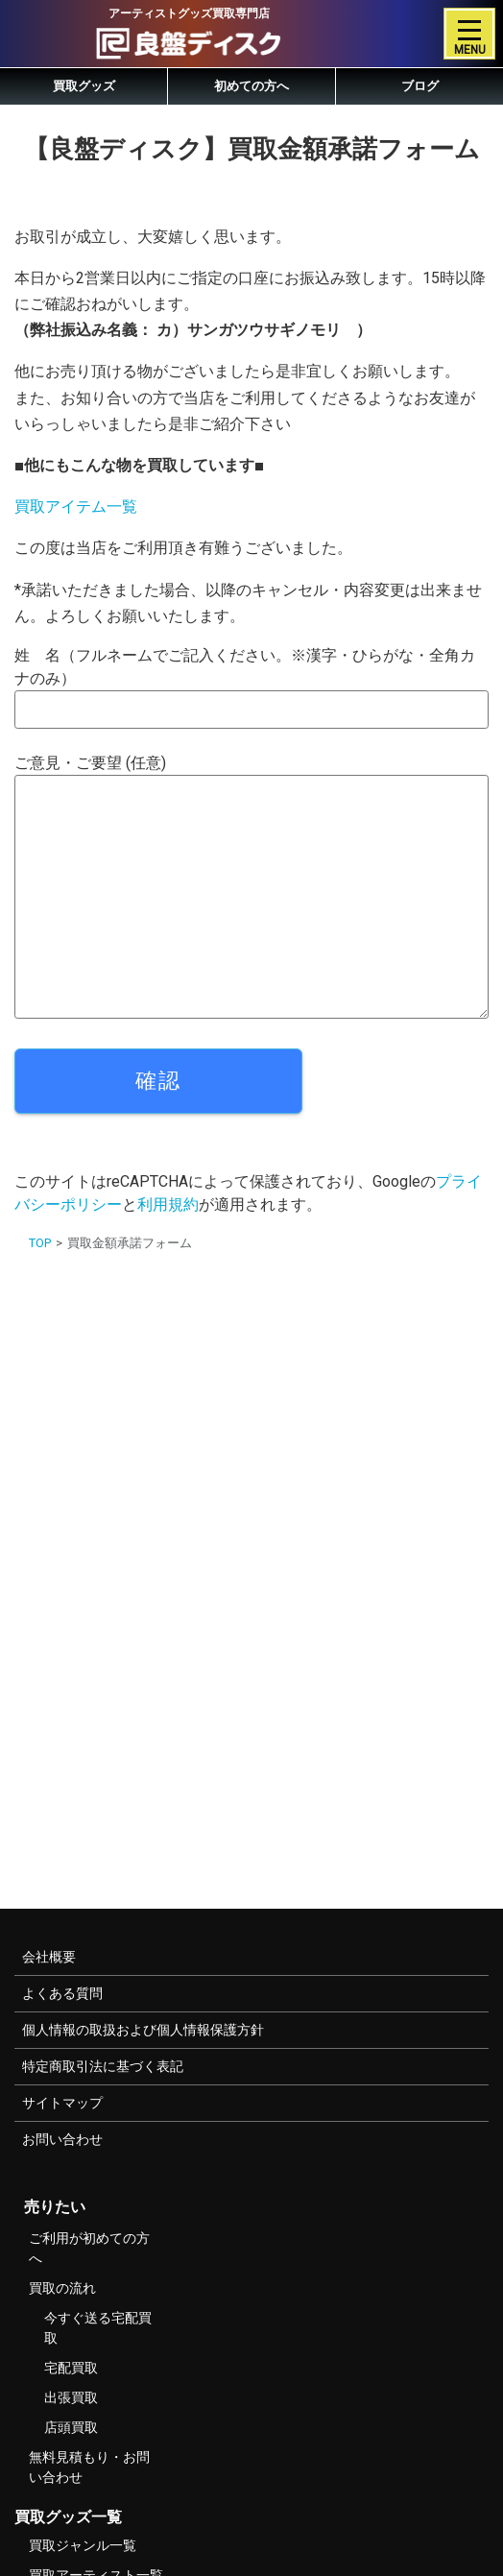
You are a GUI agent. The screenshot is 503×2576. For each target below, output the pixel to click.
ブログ (420, 86)
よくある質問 (62, 1993)
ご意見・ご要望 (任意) (251, 886)
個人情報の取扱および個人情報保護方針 (143, 2029)
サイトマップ (62, 2102)
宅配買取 (71, 2367)
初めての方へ (251, 86)
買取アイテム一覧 (75, 506)
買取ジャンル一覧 (82, 2545)
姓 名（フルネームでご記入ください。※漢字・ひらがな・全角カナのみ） (251, 687)
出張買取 (71, 2397)
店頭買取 (71, 2427)
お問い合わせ (62, 2139)
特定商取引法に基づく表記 (102, 2066)
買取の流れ (62, 2288)
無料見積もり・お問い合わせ (89, 2467)
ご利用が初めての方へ (89, 2248)
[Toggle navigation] (469, 34)
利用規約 (168, 1204)
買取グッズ (84, 86)
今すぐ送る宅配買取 (98, 2328)
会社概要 (49, 1956)
